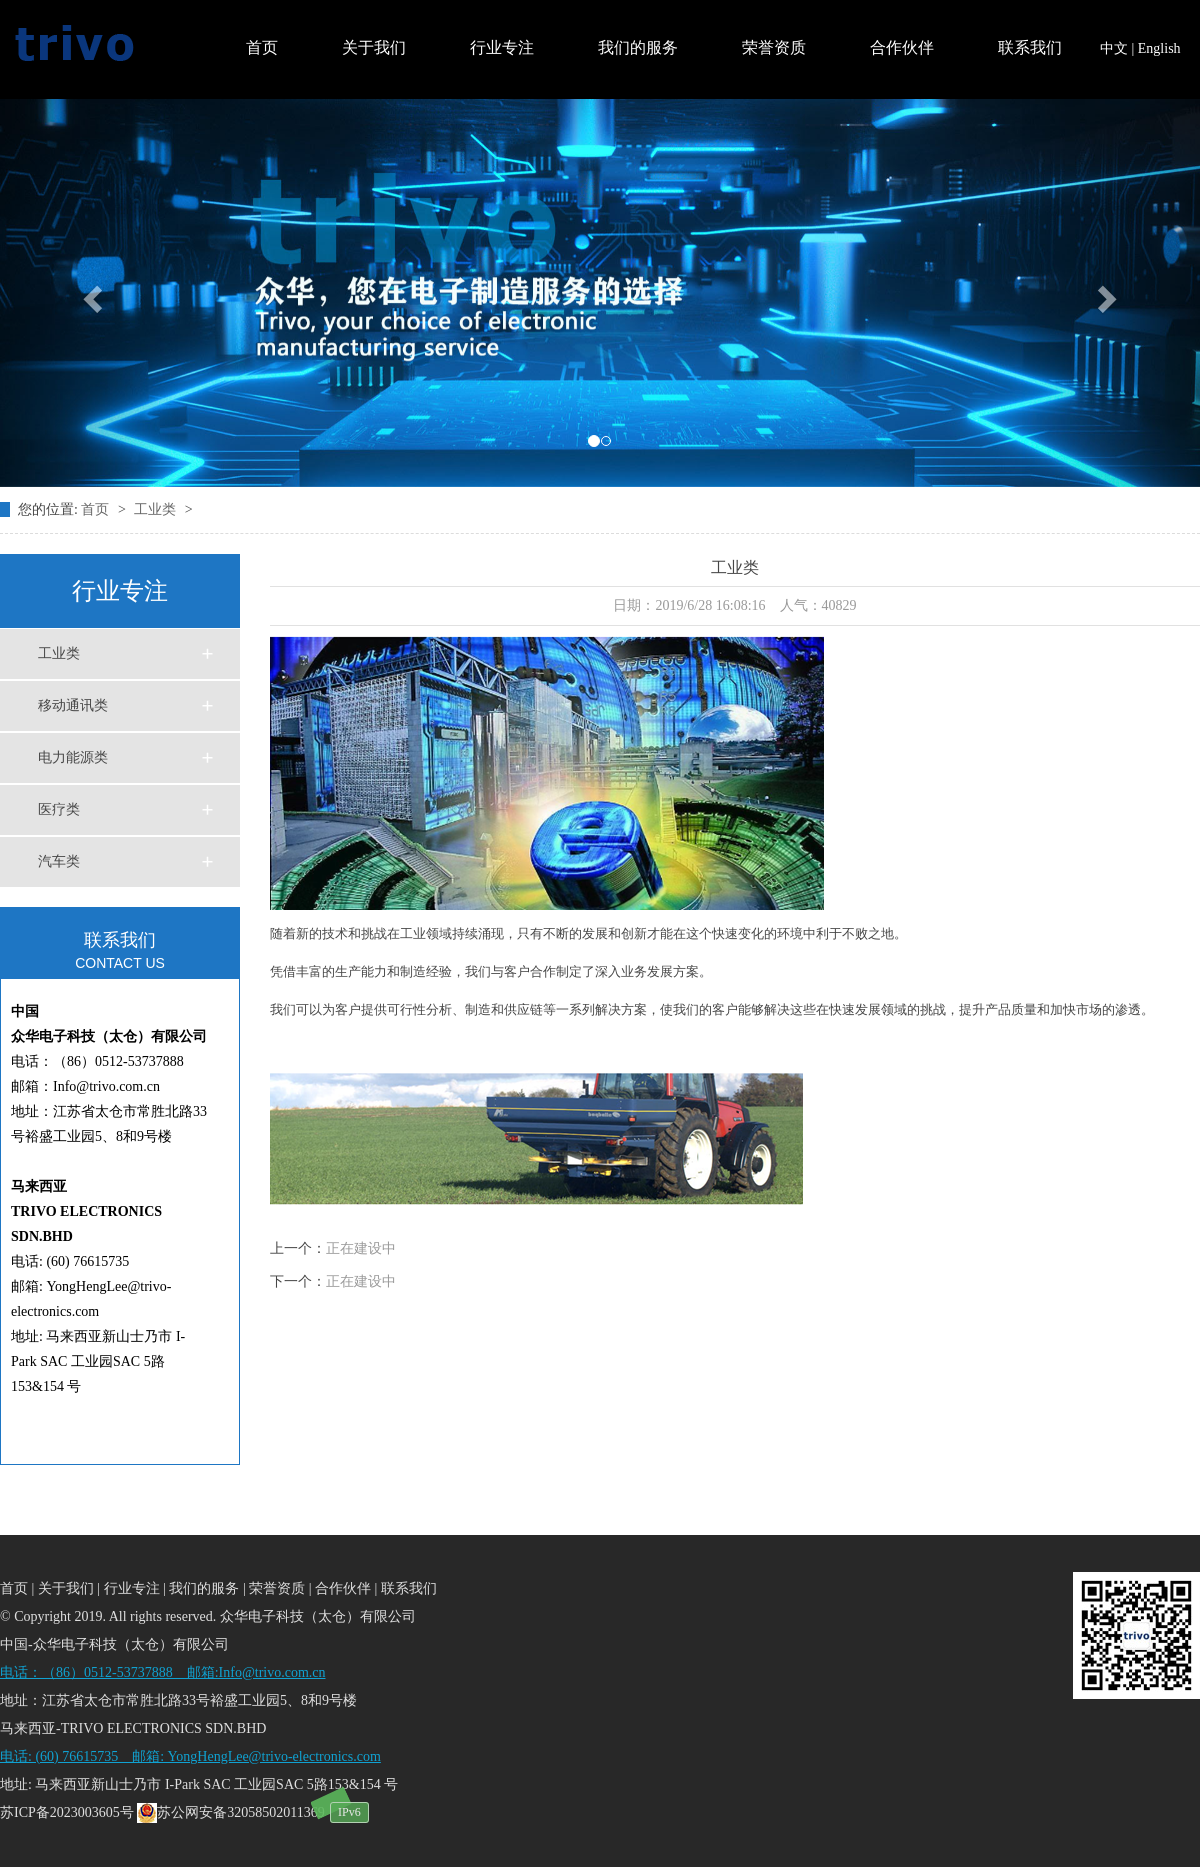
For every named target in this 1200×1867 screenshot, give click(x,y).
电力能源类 (73, 757)
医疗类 (59, 809)
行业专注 (502, 47)
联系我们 (1030, 47)
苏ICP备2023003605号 (67, 1812)
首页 (262, 47)
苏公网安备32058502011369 (230, 1812)
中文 (1114, 48)
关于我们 (374, 47)
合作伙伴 (902, 47)
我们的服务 (638, 47)
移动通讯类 (73, 705)
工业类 (157, 509)
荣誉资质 (774, 47)
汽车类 (59, 861)
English (1159, 48)
